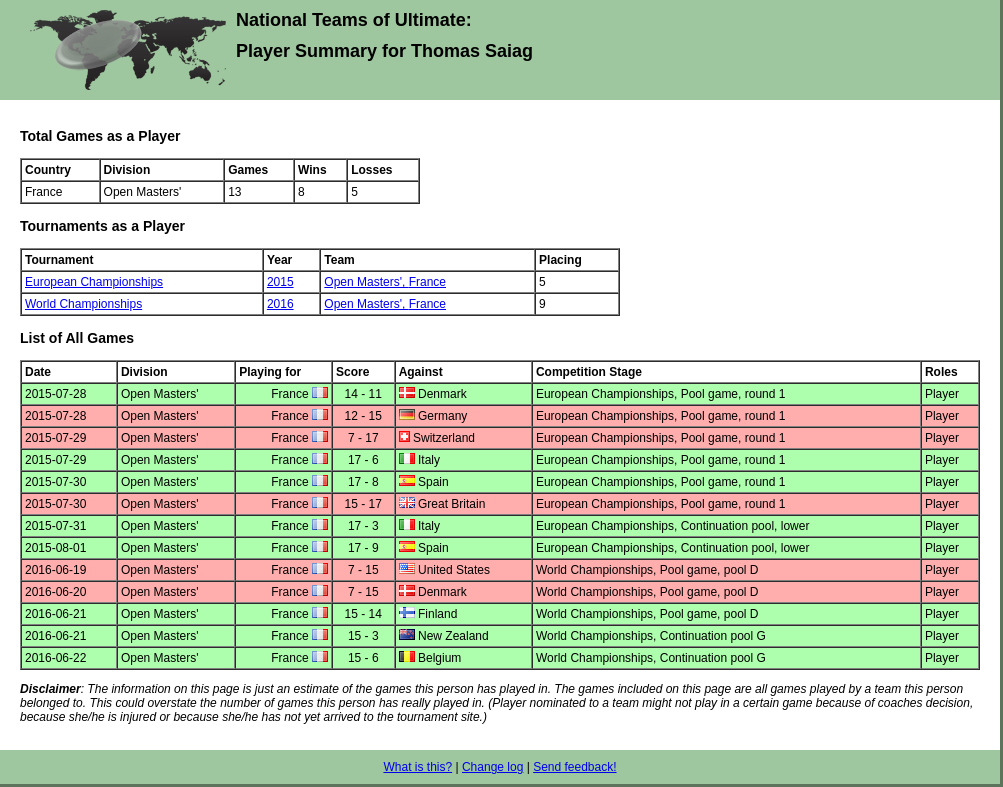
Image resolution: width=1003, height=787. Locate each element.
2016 (280, 304)
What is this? (417, 767)
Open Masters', (366, 282)
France (427, 282)
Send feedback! (574, 767)
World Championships (83, 304)
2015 (280, 282)
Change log (492, 767)
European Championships (94, 282)
